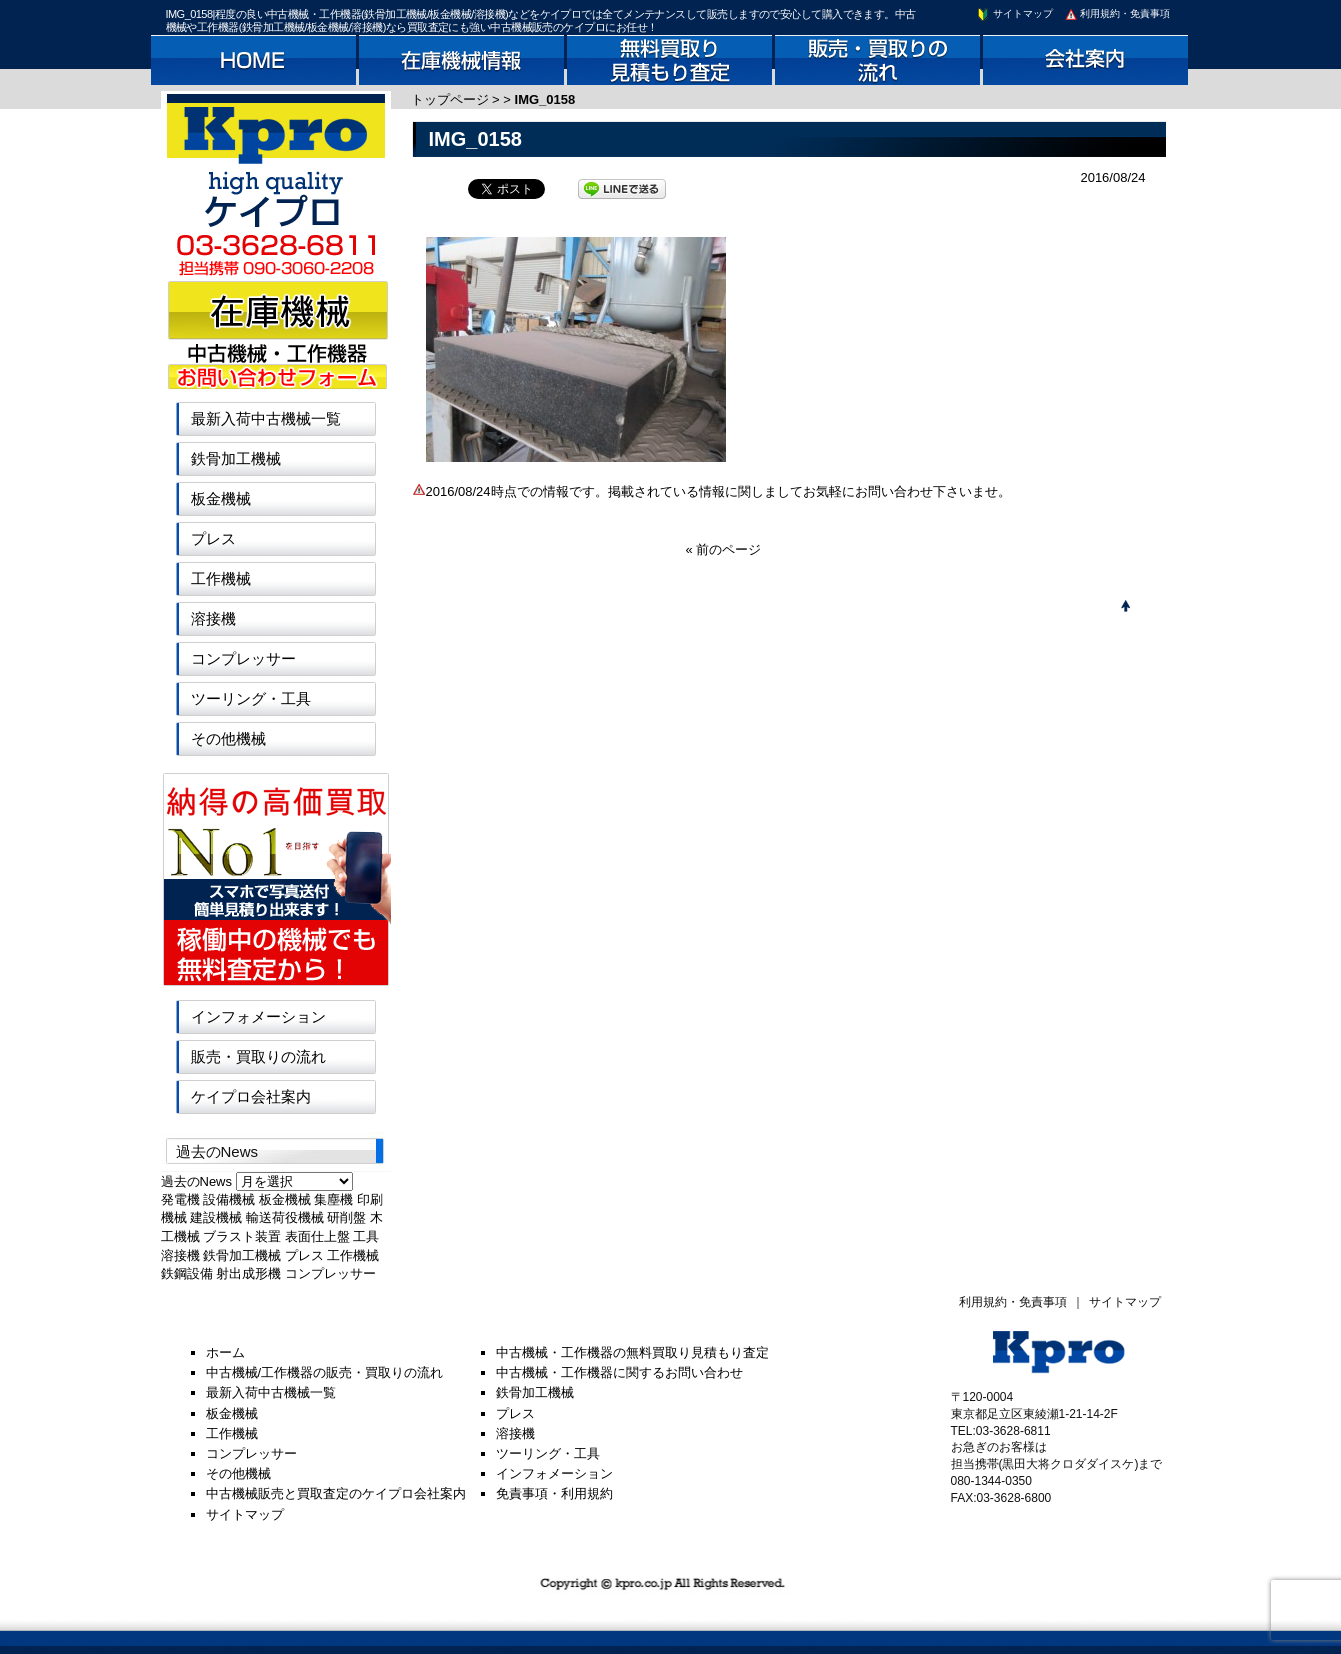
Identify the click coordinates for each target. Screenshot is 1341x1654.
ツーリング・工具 (251, 698)
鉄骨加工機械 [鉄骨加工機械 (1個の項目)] (242, 1255)
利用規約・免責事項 (1117, 13)
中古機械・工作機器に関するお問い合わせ (619, 1372)
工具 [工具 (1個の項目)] (366, 1236)
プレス (213, 538)
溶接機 (213, 618)
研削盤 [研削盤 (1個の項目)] (346, 1217)
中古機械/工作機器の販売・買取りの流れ (325, 1372)
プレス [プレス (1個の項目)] (304, 1255)
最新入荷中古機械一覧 (266, 418)
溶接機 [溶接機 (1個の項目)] (180, 1255)
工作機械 (221, 578)
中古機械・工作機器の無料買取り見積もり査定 (632, 1352)
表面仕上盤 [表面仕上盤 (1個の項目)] (317, 1236)
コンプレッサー (243, 658)
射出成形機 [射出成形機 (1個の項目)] (248, 1273)
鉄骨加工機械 (236, 458)
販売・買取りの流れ (258, 1056)
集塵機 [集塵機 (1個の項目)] (333, 1199)
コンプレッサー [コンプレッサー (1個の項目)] (330, 1273)
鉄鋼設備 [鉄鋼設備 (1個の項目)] (187, 1273)
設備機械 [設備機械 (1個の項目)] (229, 1199)
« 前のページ (724, 549)
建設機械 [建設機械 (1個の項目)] (216, 1217)
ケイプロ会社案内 (251, 1096)
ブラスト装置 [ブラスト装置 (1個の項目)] (242, 1236)
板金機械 (221, 498)
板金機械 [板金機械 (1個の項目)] (285, 1199)
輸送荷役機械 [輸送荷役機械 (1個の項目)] (285, 1217)
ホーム (225, 1352)
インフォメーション (258, 1016)
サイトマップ (1014, 13)
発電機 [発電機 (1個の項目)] (180, 1199)
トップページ (450, 99)
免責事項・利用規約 (554, 1493)
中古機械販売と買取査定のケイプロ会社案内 (336, 1493)
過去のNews (197, 1181)
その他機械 (228, 738)
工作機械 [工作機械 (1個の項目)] (353, 1255)
